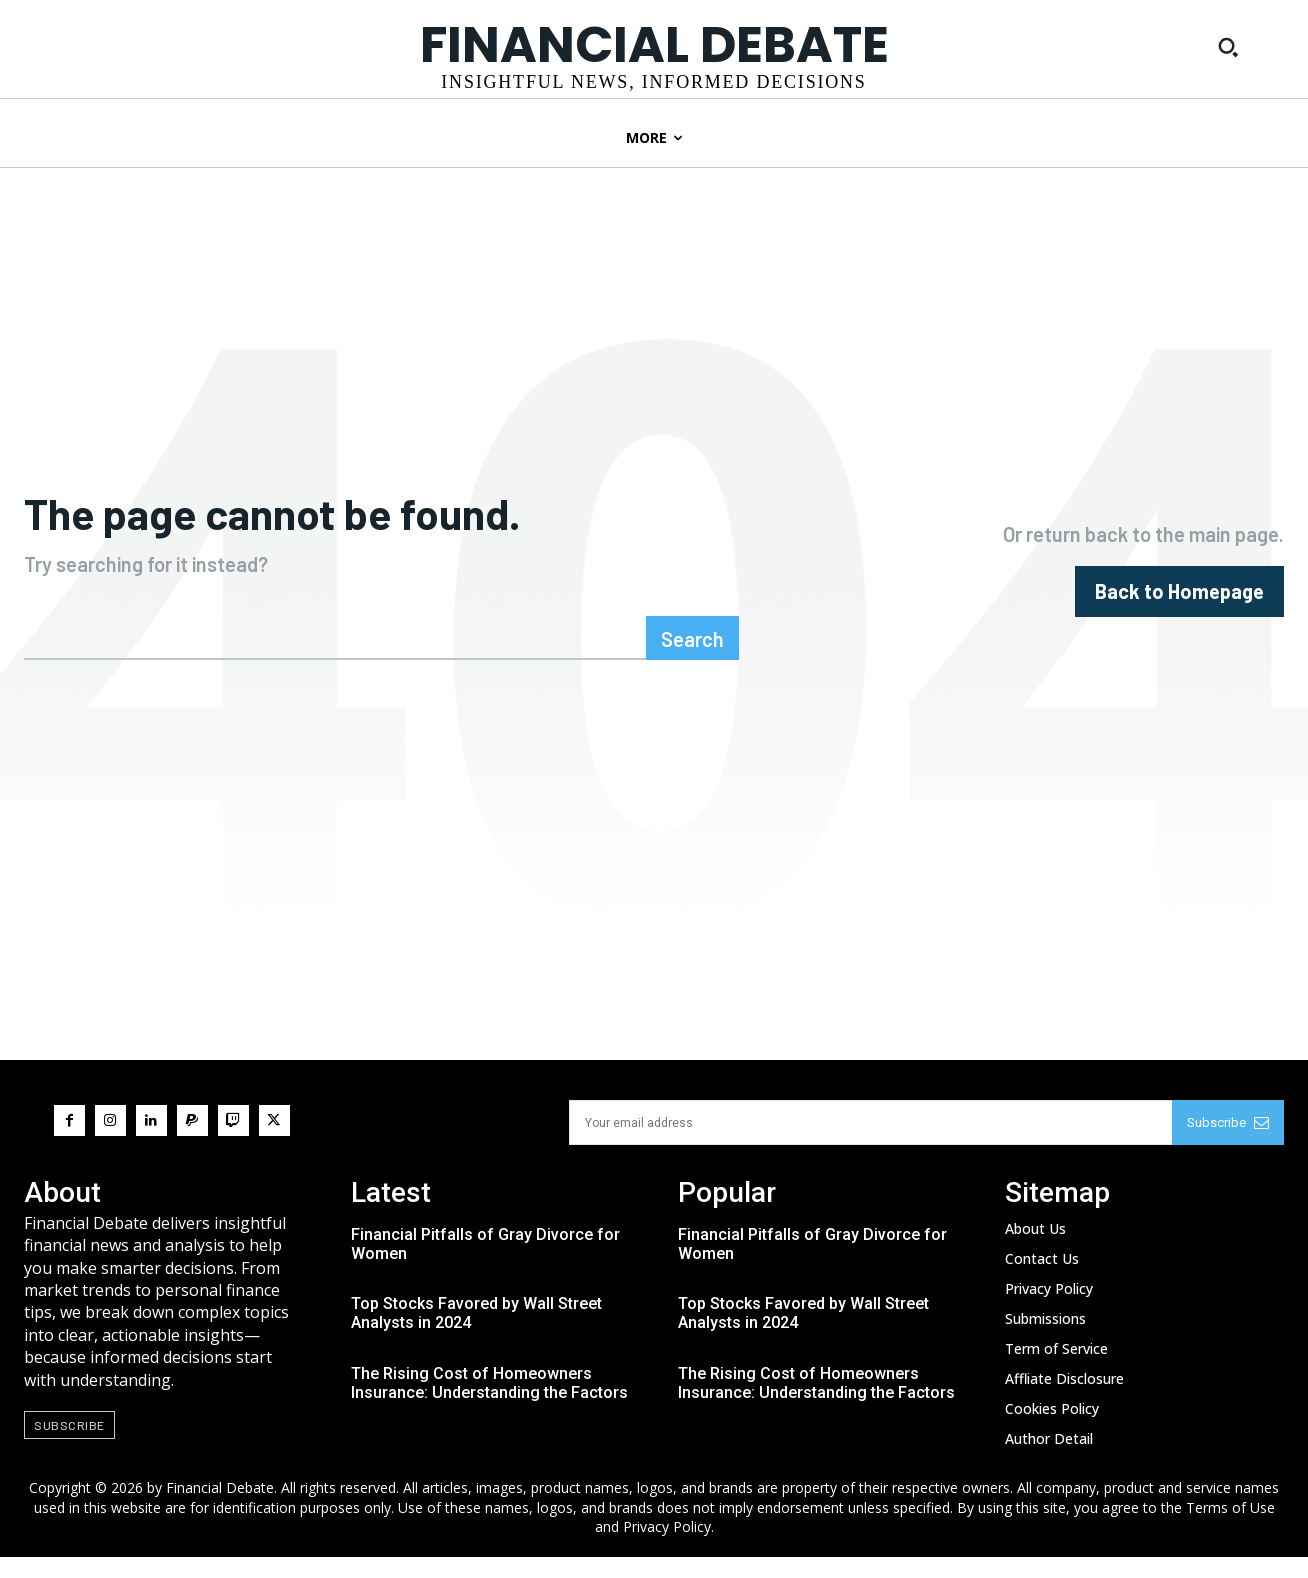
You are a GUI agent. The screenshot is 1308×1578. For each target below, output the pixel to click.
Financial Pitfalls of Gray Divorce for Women (485, 1265)
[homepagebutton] (1179, 601)
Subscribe (1228, 1143)
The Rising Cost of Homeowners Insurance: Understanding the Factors (489, 1404)
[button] (1228, 47)
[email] (870, 1143)
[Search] (692, 659)
